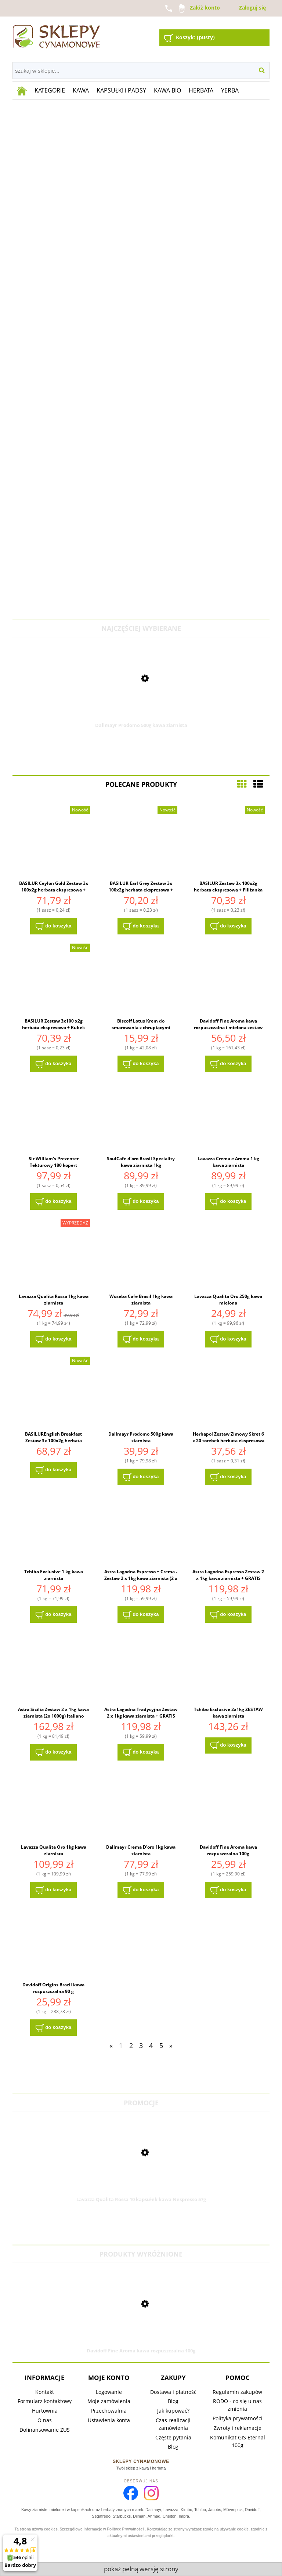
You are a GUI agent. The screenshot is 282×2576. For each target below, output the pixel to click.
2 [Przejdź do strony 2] (131, 2045)
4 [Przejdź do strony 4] (151, 2045)
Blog (173, 2401)
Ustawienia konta (109, 2420)
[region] (141, 359)
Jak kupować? (173, 2410)
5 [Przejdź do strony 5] (161, 2045)
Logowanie (109, 2391)
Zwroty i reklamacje (237, 2427)
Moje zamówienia (108, 2401)
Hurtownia (45, 2410)
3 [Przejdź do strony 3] (141, 2045)
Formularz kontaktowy (45, 2401)
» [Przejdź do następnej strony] (171, 2045)
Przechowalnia (109, 2410)
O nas (44, 2420)
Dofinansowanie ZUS (44, 2429)
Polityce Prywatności (126, 2529)
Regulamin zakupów (237, 2391)
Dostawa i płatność (173, 2391)
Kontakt (44, 2391)
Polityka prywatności (238, 2418)
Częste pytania (173, 2437)
